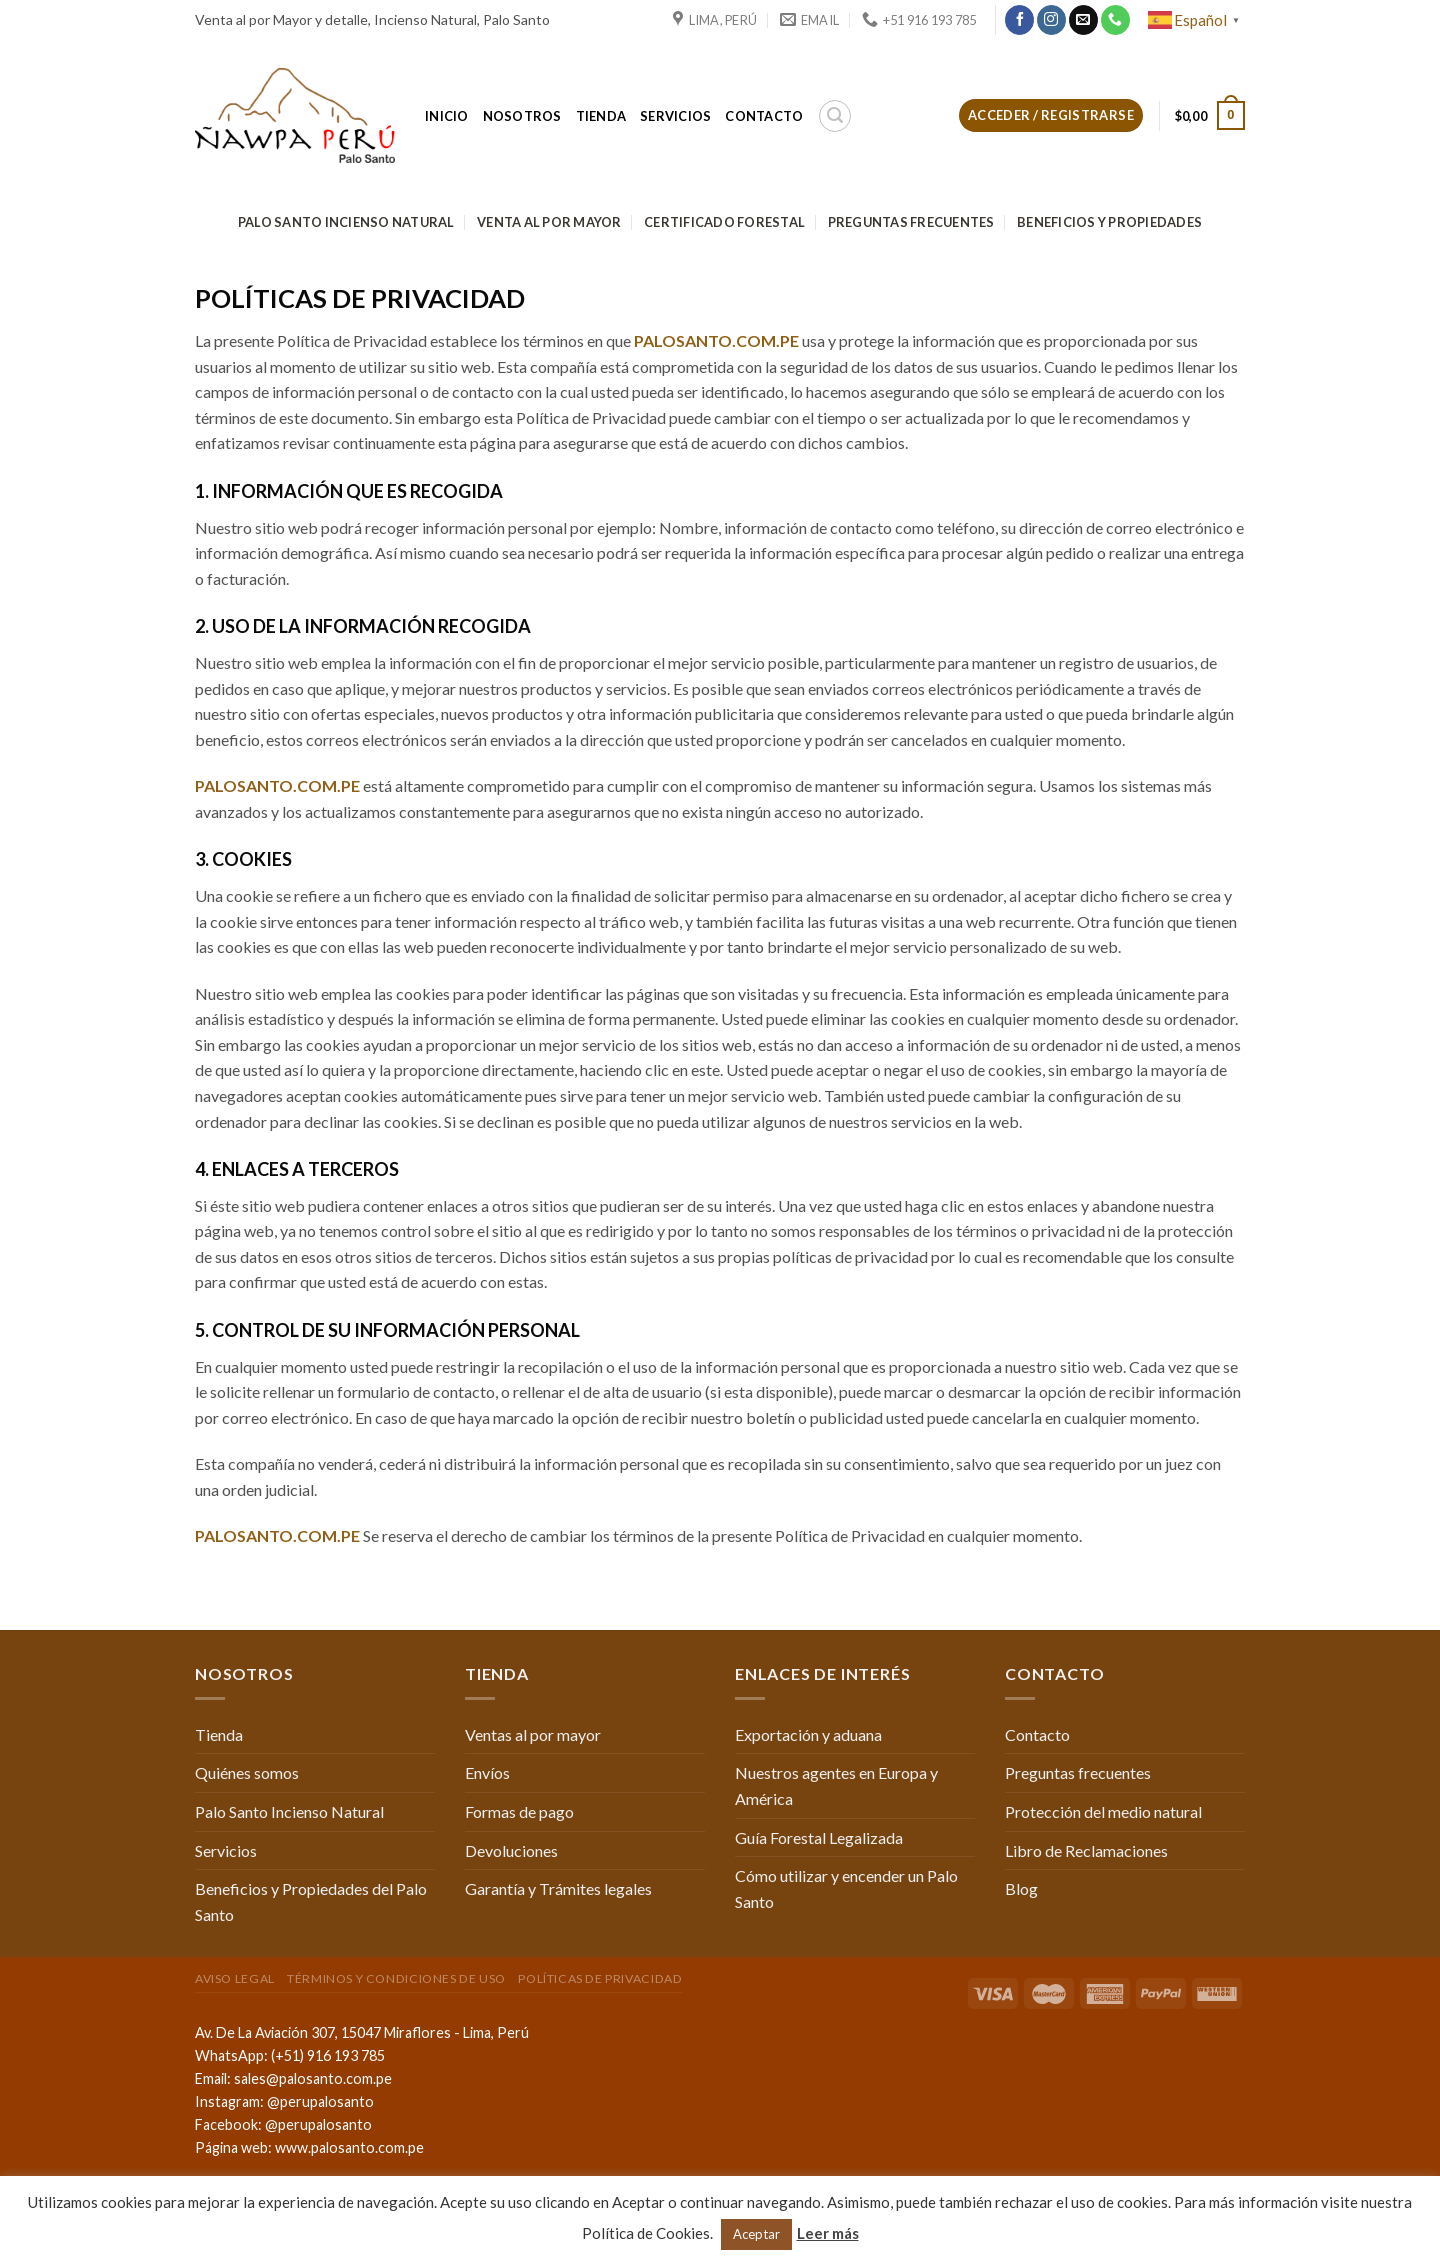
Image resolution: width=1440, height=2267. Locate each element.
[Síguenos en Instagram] (1051, 20)
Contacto (764, 116)
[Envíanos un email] (1083, 20)
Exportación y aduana (808, 1734)
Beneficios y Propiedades (1109, 222)
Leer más (828, 2233)
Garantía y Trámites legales (558, 1888)
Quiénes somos (247, 1772)
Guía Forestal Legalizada (819, 1837)
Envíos (487, 1772)
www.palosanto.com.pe (349, 2147)
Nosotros (522, 116)
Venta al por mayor (549, 222)
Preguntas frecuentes (911, 222)
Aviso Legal (235, 1978)
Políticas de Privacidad (600, 1978)
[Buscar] (835, 116)
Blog (1021, 1888)
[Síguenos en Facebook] (1019, 20)
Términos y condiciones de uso (396, 1978)
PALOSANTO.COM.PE (716, 340)
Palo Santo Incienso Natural (346, 222)
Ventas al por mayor (533, 1734)
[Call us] (1115, 20)
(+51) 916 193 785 (328, 2055)
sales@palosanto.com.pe (313, 2078)
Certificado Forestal (724, 222)
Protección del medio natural (1103, 1811)
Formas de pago (519, 1811)
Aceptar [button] (756, 2234)
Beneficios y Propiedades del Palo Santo (311, 1901)
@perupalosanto (320, 2101)
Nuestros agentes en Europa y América (836, 1785)
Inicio (447, 116)
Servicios (675, 116)
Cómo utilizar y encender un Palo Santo (846, 1888)
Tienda (601, 116)
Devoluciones (511, 1850)
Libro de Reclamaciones (1086, 1850)
